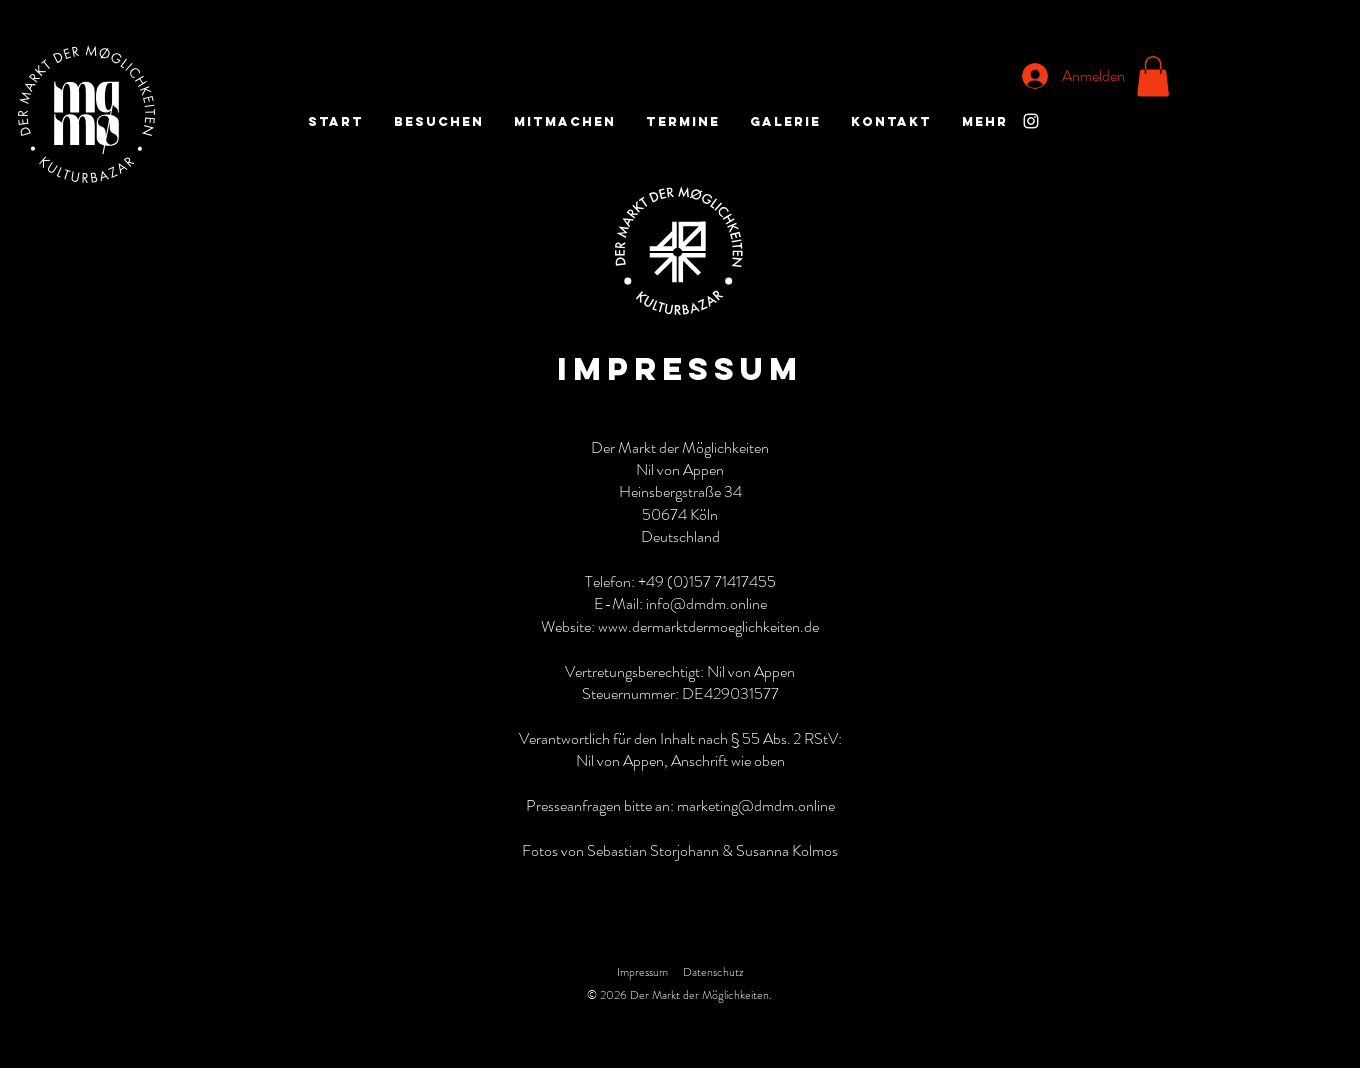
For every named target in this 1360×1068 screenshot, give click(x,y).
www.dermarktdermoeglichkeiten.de (708, 626)
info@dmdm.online (706, 603)
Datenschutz (713, 972)
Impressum (642, 972)
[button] (1153, 76)
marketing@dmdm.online (756, 805)
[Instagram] (1031, 121)
